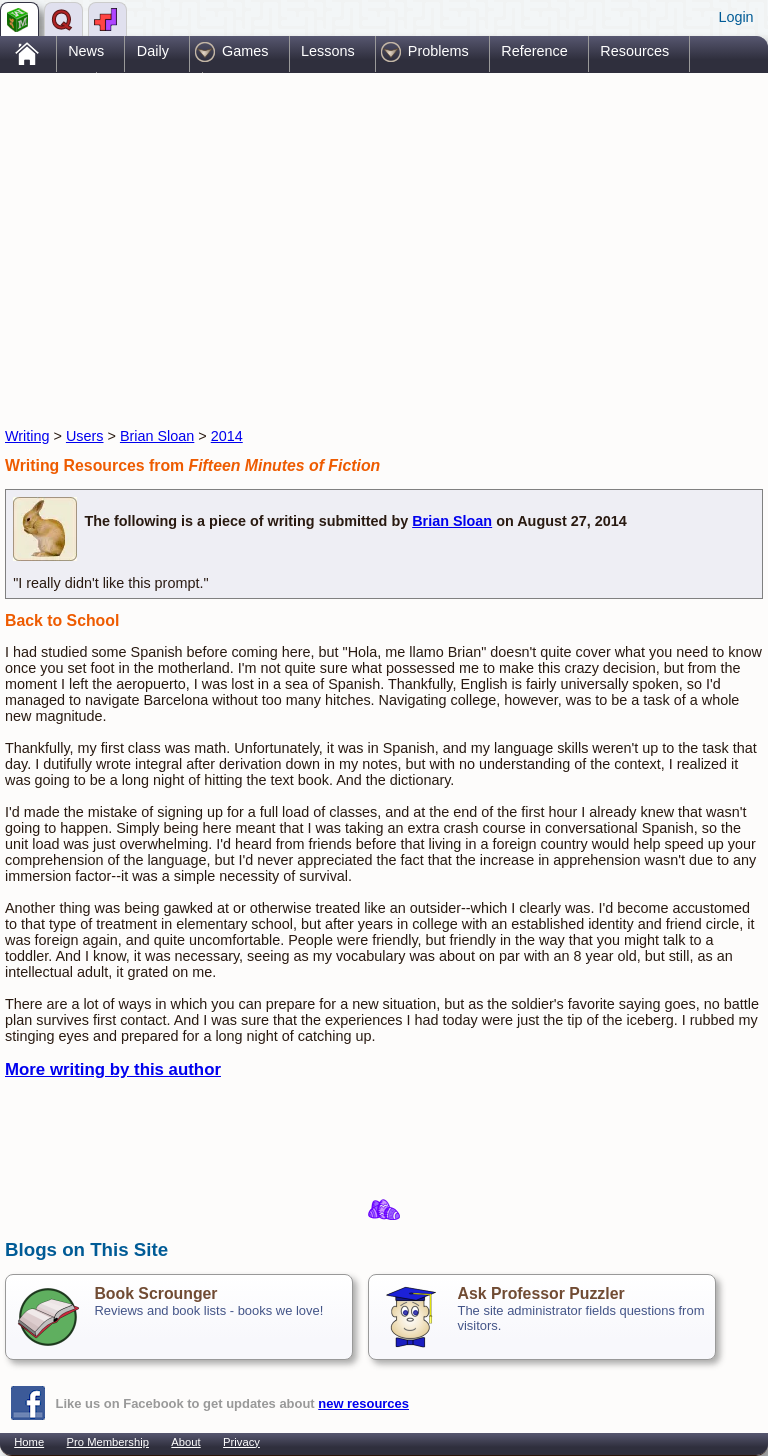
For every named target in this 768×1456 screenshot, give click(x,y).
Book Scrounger (155, 1293)
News (86, 51)
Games (245, 51)
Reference (534, 51)
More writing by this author (113, 1069)
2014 (227, 436)
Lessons (328, 51)
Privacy (241, 1442)
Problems (438, 51)
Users (85, 436)
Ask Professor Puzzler (540, 1293)
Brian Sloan (157, 436)
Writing (27, 436)
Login (735, 17)
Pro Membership (108, 1442)
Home (29, 1442)
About (185, 1442)
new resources (363, 1403)
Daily (153, 51)
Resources (634, 51)
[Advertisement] (239, 233)
